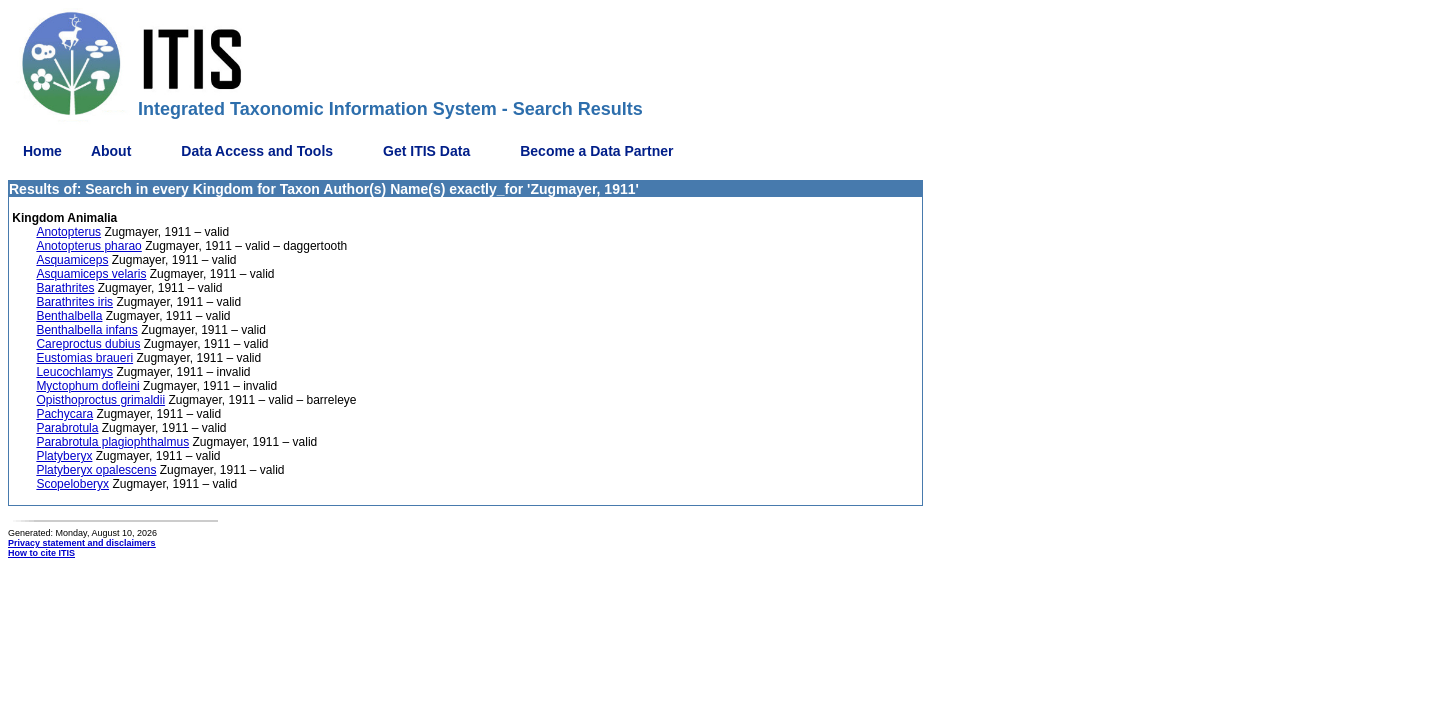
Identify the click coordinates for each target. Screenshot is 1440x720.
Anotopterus (68, 232)
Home (42, 151)
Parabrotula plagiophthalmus (112, 442)
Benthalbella (69, 316)
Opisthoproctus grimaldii (100, 400)
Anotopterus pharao (88, 246)
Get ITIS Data (426, 151)
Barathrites (65, 288)
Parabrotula (67, 428)
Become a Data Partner (596, 151)
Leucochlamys (74, 372)
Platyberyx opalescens (96, 470)
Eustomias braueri (84, 358)
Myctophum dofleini (87, 386)
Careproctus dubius (88, 344)
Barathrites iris (74, 302)
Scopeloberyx (72, 484)
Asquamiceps (72, 260)
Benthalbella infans (86, 330)
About (111, 151)
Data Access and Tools (257, 151)
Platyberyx (64, 456)
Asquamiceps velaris (91, 274)
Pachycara (64, 414)
